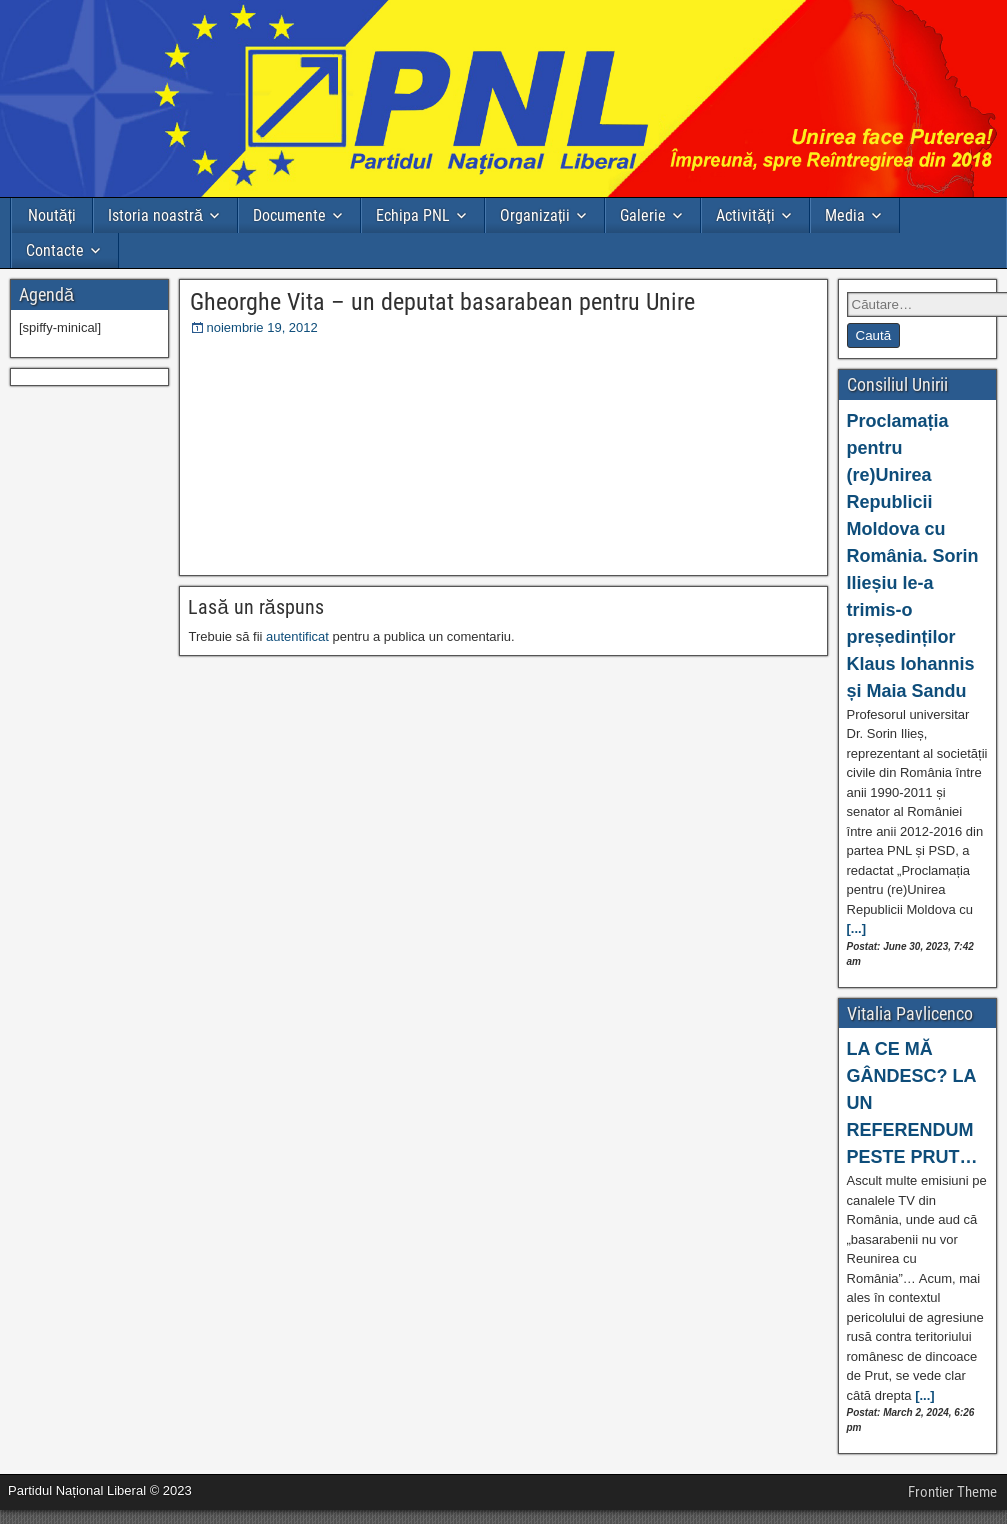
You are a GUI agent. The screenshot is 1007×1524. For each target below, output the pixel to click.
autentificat (297, 636)
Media (845, 215)
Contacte (55, 250)
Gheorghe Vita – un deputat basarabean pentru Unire (442, 302)
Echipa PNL (413, 215)
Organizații (535, 215)
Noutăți (52, 215)
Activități (745, 215)
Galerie (643, 215)
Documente (289, 215)
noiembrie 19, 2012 (261, 327)
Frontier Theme (952, 1492)
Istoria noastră (155, 215)
